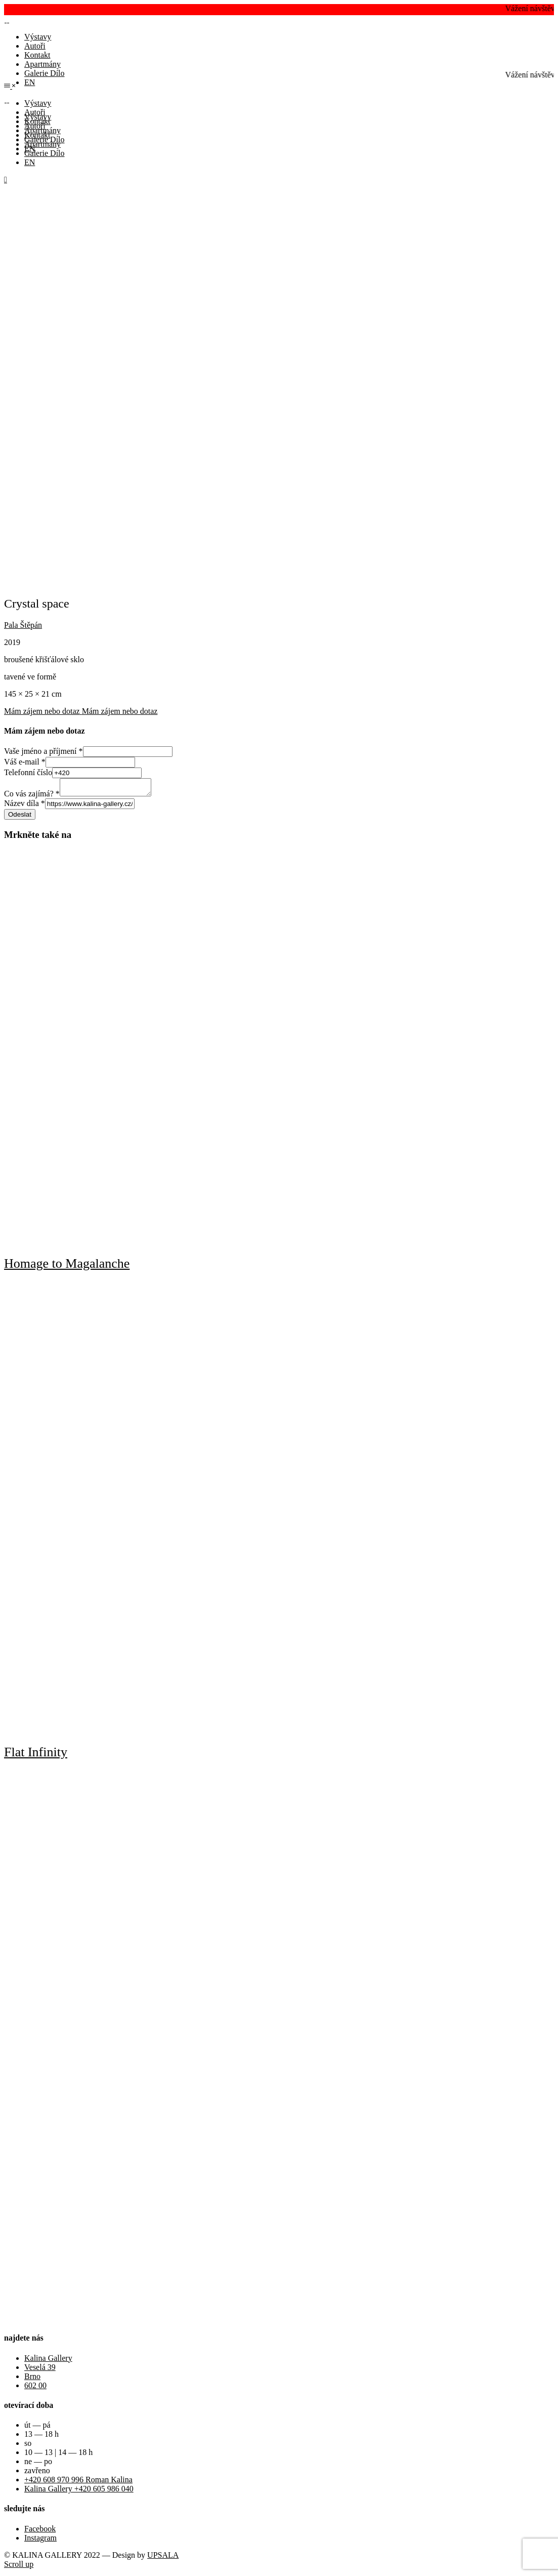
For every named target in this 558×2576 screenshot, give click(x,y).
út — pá (37, 2428)
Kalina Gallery (48, 2361)
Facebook (40, 2531)
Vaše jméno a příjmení (43, 751)
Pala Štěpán (23, 625)
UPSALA (163, 2558)
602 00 (35, 2388)
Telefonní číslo (28, 772)
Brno (32, 2379)
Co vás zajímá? (32, 796)
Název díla (24, 806)
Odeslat (19, 817)
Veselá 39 (40, 2370)
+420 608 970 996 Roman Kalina (78, 2482)
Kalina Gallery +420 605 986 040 (79, 2491)
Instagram (40, 2541)
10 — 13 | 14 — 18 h (58, 2455)
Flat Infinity (35, 1755)
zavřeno (37, 2473)
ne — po (38, 2464)
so (27, 2446)
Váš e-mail (25, 761)
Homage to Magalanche (67, 1266)
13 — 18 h (41, 2437)
